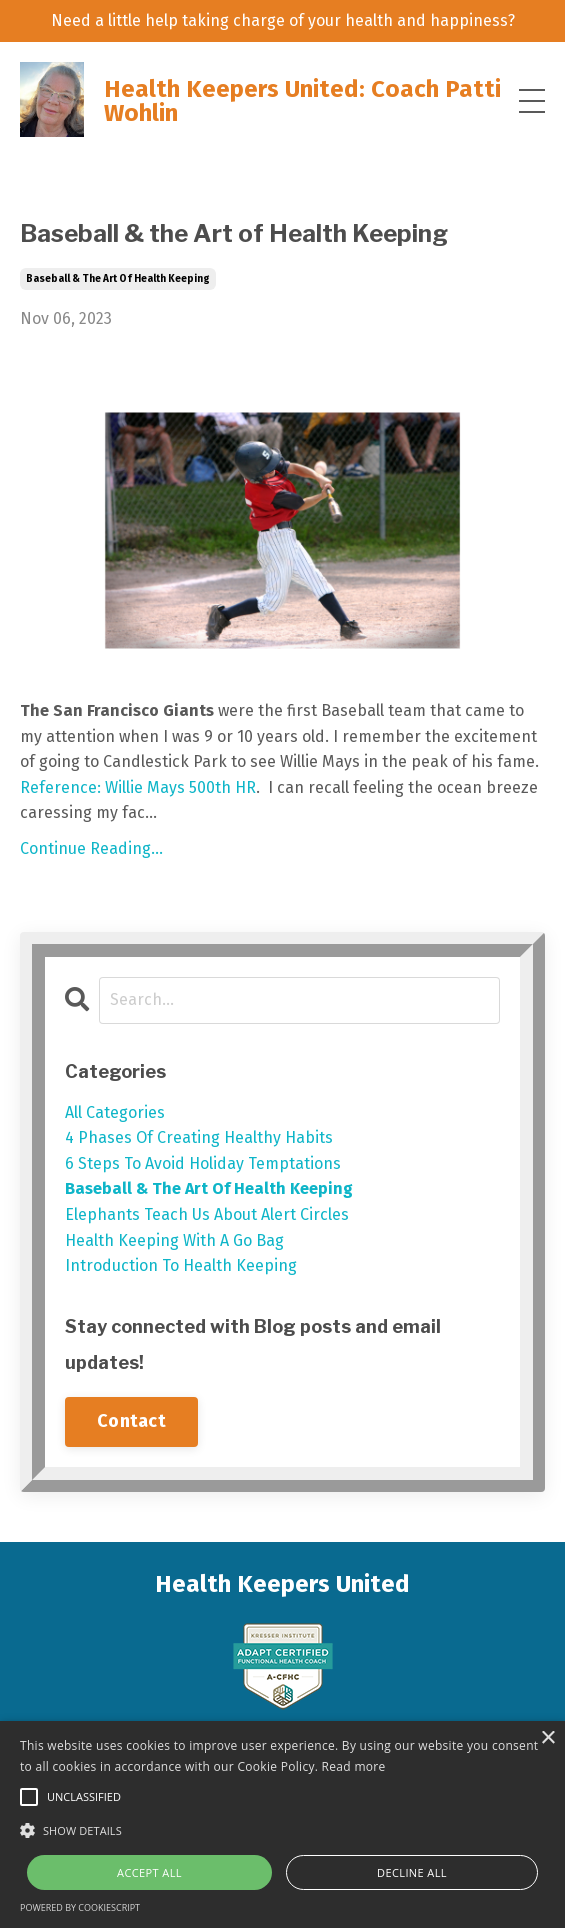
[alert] (282, 1824)
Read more (354, 1766)
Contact (131, 1421)
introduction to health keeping (181, 1265)
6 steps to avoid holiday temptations (203, 1163)
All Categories (115, 1112)
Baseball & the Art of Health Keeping (234, 233)
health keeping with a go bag (174, 1240)
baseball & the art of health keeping (118, 279)
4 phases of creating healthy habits (199, 1137)
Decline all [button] (412, 1872)
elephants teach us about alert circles (207, 1214)
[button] (282, 1830)
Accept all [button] (149, 1872)
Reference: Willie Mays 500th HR (138, 787)
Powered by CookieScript (80, 1907)
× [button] (547, 1738)
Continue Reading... (91, 848)
